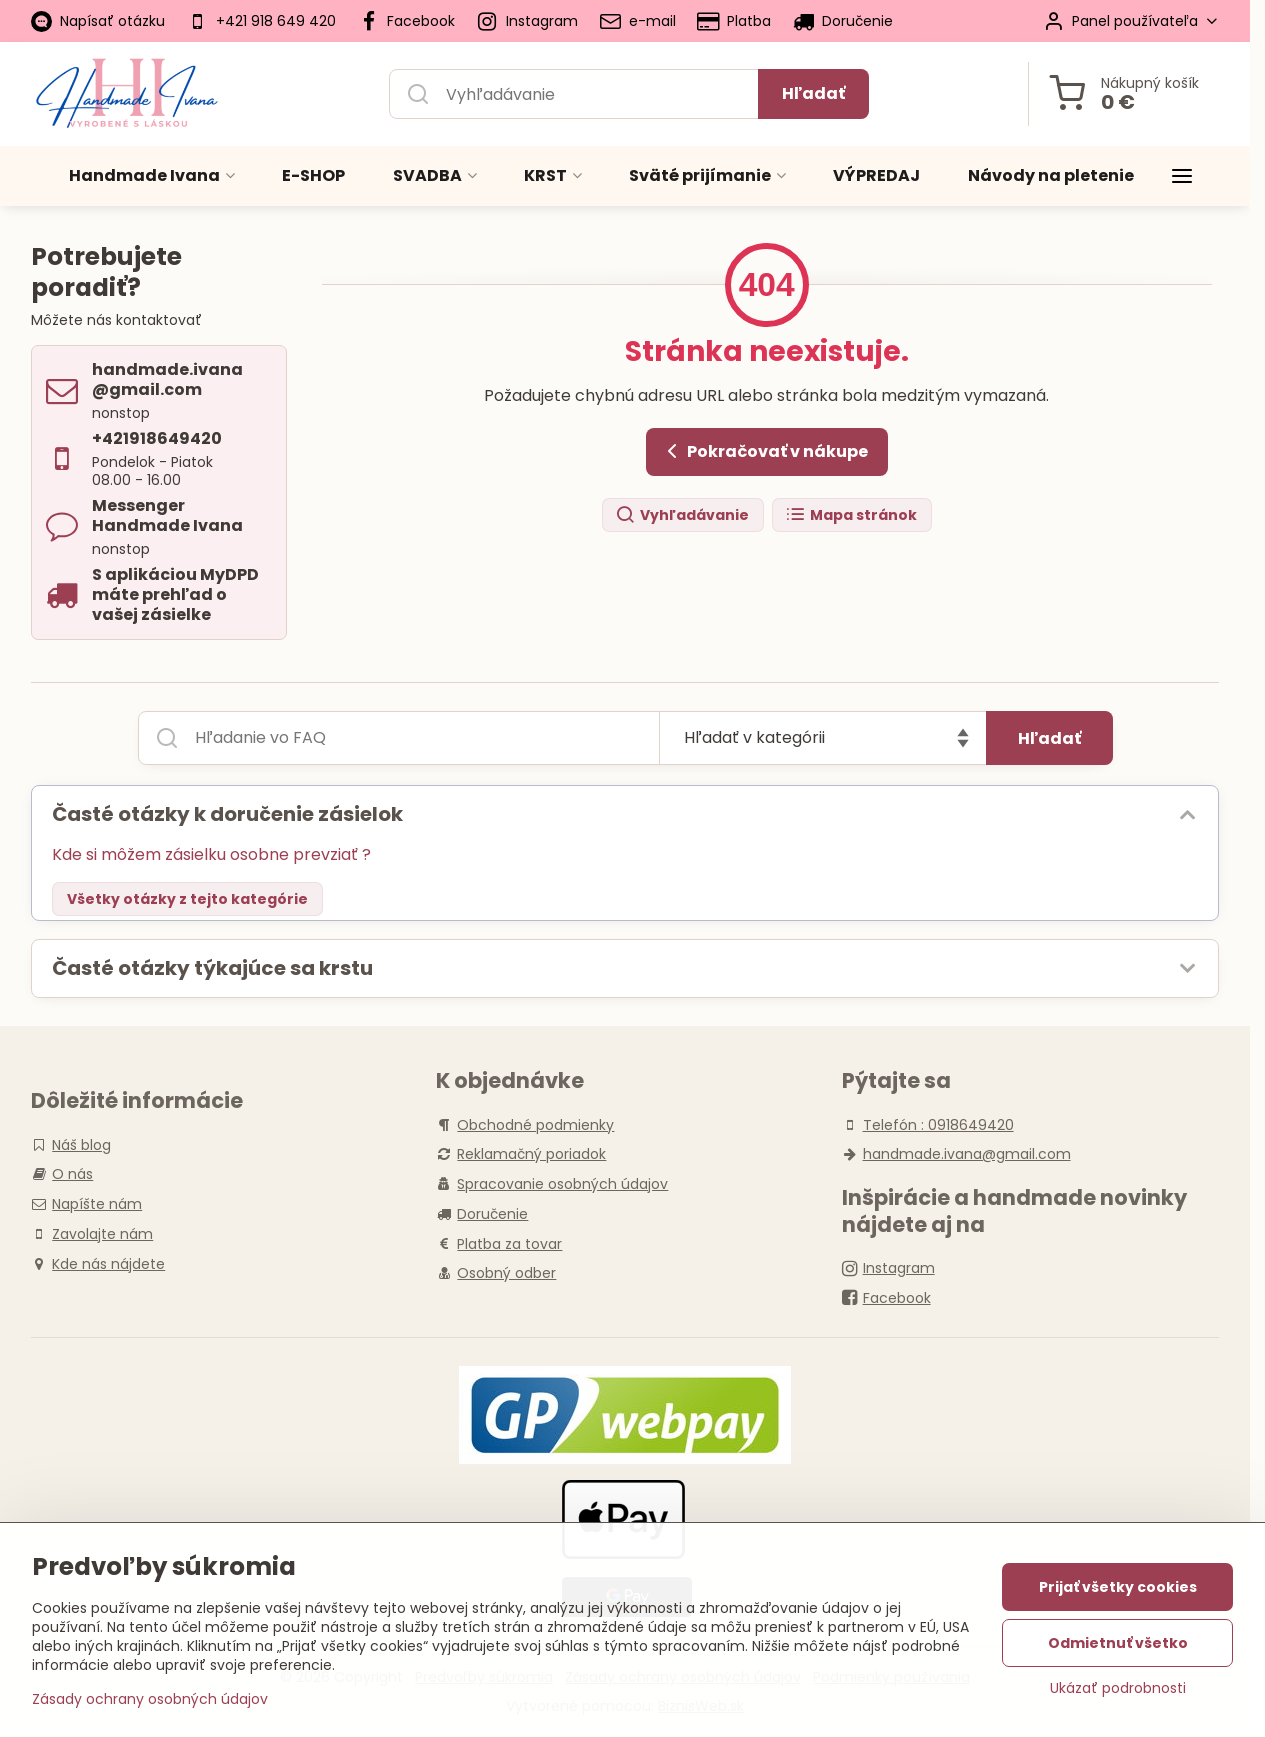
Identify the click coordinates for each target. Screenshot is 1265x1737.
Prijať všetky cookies (1118, 1589)
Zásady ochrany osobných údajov (150, 1701)
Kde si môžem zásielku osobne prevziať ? (211, 854)
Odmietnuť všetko (1118, 1645)
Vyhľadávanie (682, 515)
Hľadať (813, 93)
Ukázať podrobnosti (1118, 1690)
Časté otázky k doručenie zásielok (227, 814)
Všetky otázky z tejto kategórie (187, 899)
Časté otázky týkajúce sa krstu (212, 968)
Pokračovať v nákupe (764, 451)
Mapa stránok (851, 515)
